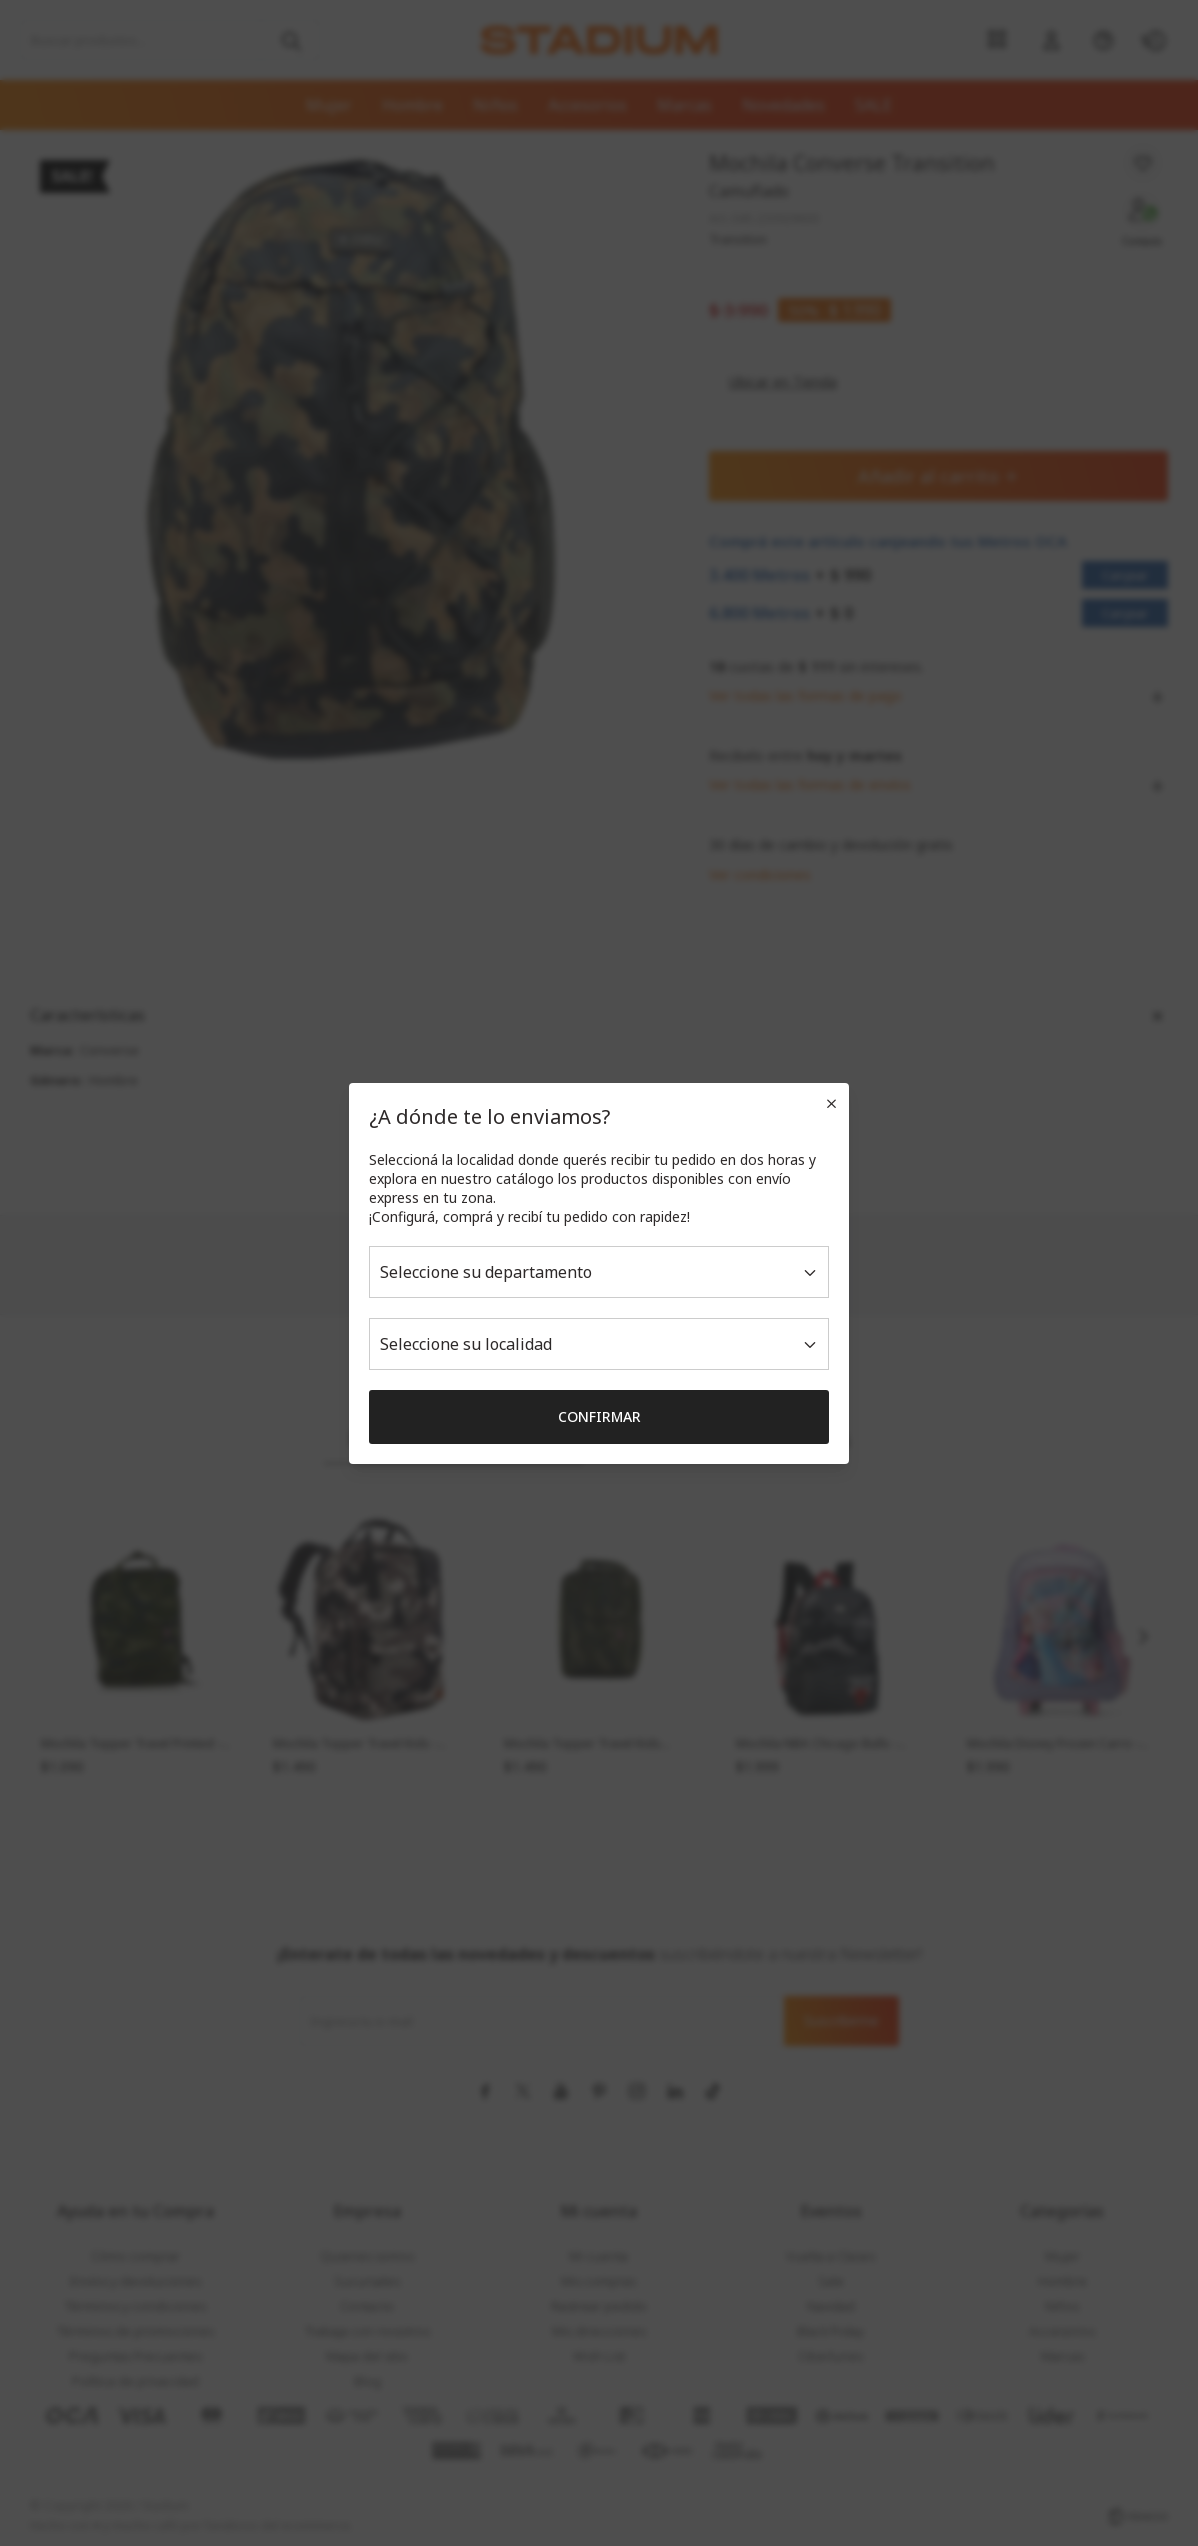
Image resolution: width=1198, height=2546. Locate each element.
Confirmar (599, 1416)
